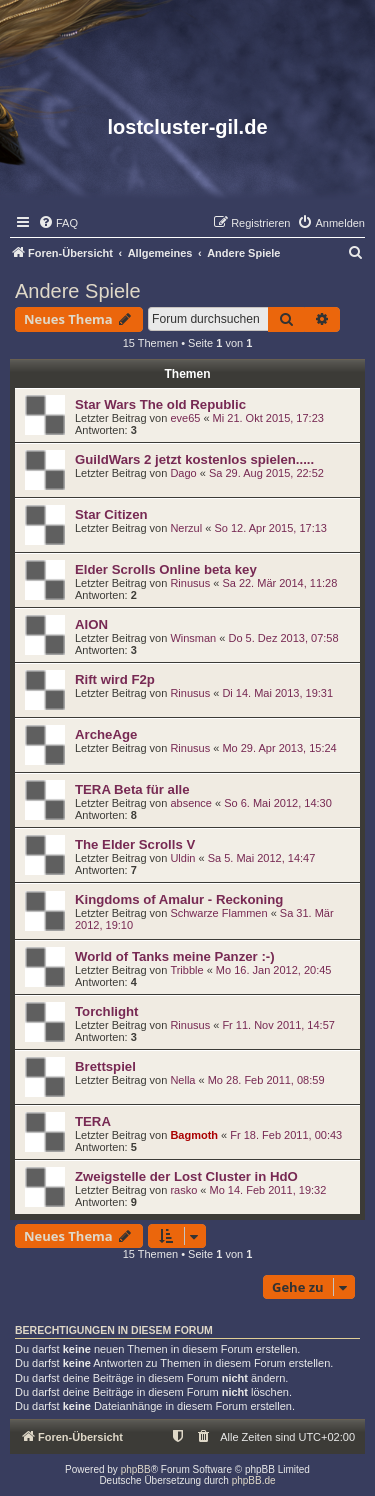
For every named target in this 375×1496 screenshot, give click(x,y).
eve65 (185, 418)
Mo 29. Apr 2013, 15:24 (279, 748)
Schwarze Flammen (218, 913)
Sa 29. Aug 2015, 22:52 (266, 473)
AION (91, 624)
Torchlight (106, 1011)
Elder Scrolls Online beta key (166, 569)
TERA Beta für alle (132, 789)
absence (191, 803)
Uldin (182, 858)
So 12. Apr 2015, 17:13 (270, 528)
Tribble (186, 970)
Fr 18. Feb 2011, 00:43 (286, 1135)
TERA (93, 1121)
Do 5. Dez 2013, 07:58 (283, 638)
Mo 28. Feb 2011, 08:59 (266, 1080)
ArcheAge (106, 734)
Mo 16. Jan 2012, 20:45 (274, 970)
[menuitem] (58, 223)
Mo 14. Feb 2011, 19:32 (268, 1190)
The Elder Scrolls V (135, 844)
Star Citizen (111, 514)
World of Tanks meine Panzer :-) (175, 956)
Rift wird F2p (115, 679)
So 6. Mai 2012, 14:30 (278, 803)
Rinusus (190, 583)
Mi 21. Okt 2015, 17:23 (268, 418)
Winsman (193, 638)
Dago (183, 473)
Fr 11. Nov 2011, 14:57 (278, 1025)
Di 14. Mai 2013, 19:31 (277, 693)
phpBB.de (254, 1480)
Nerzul (186, 528)
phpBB (136, 1469)
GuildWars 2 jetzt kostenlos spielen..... (194, 459)
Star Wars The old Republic (160, 404)
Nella (182, 1080)
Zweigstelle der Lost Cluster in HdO (186, 1176)
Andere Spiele (78, 291)
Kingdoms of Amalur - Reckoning (179, 899)
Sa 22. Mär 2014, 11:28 (279, 583)
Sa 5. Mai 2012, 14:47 (262, 858)
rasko (183, 1190)
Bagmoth (194, 1135)
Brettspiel (105, 1066)
